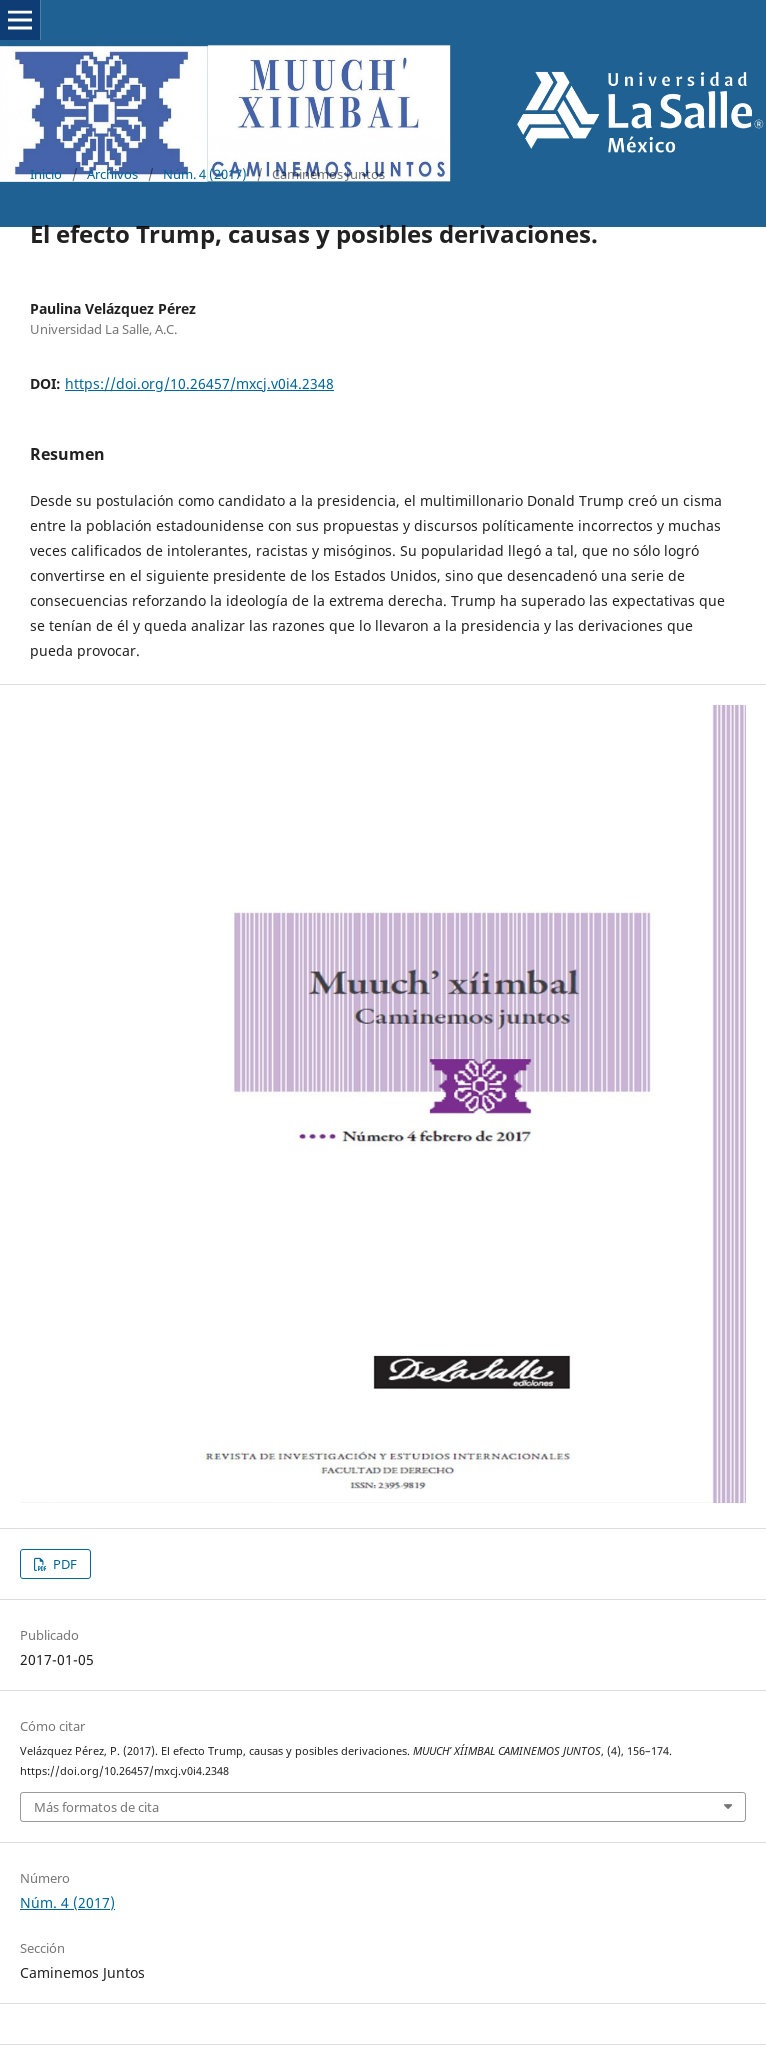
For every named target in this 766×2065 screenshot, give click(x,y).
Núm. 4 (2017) (205, 174)
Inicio (46, 174)
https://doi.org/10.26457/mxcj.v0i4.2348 (199, 383)
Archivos (112, 174)
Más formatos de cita (96, 1807)
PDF (63, 1564)
